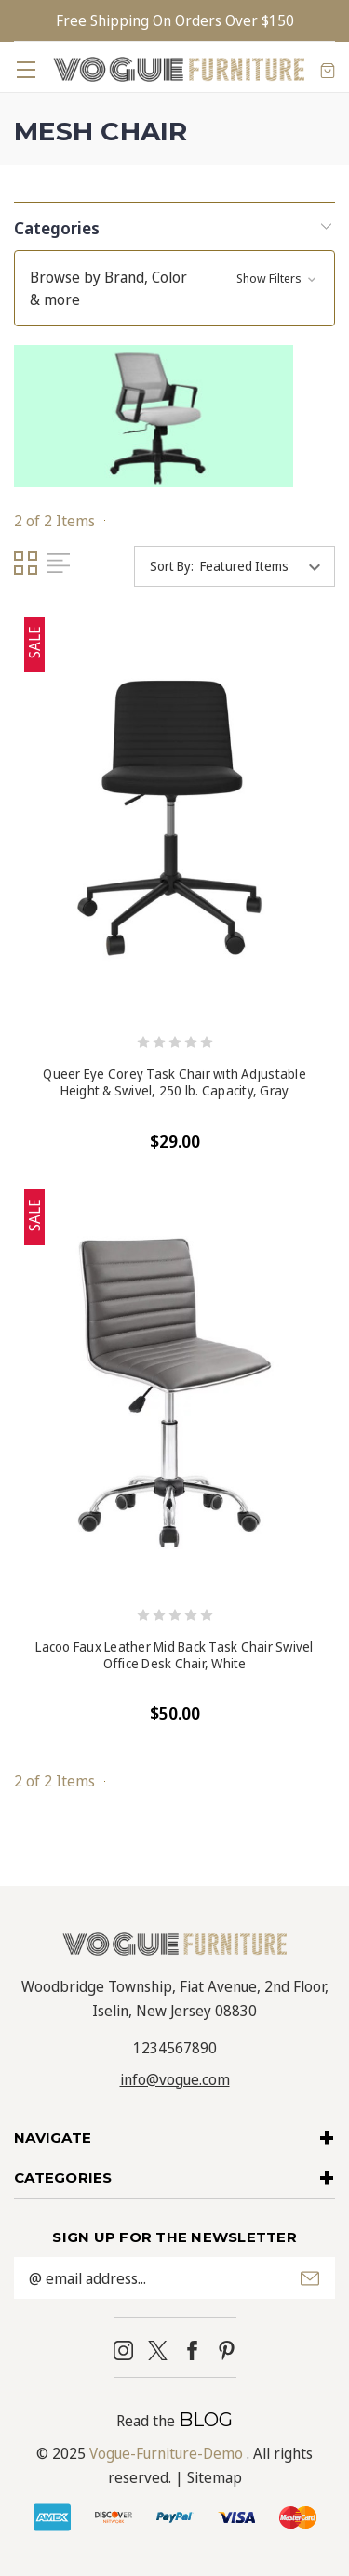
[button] (174, 226)
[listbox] (265, 566)
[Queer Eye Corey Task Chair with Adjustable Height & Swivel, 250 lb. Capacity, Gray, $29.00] (174, 819)
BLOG (206, 2420)
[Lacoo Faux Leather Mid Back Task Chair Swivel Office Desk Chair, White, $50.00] (174, 1392)
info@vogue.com (175, 2079)
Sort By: (172, 566)
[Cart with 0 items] (327, 70)
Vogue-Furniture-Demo (166, 2453)
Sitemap (214, 2477)
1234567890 (175, 2048)
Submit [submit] (310, 2278)
